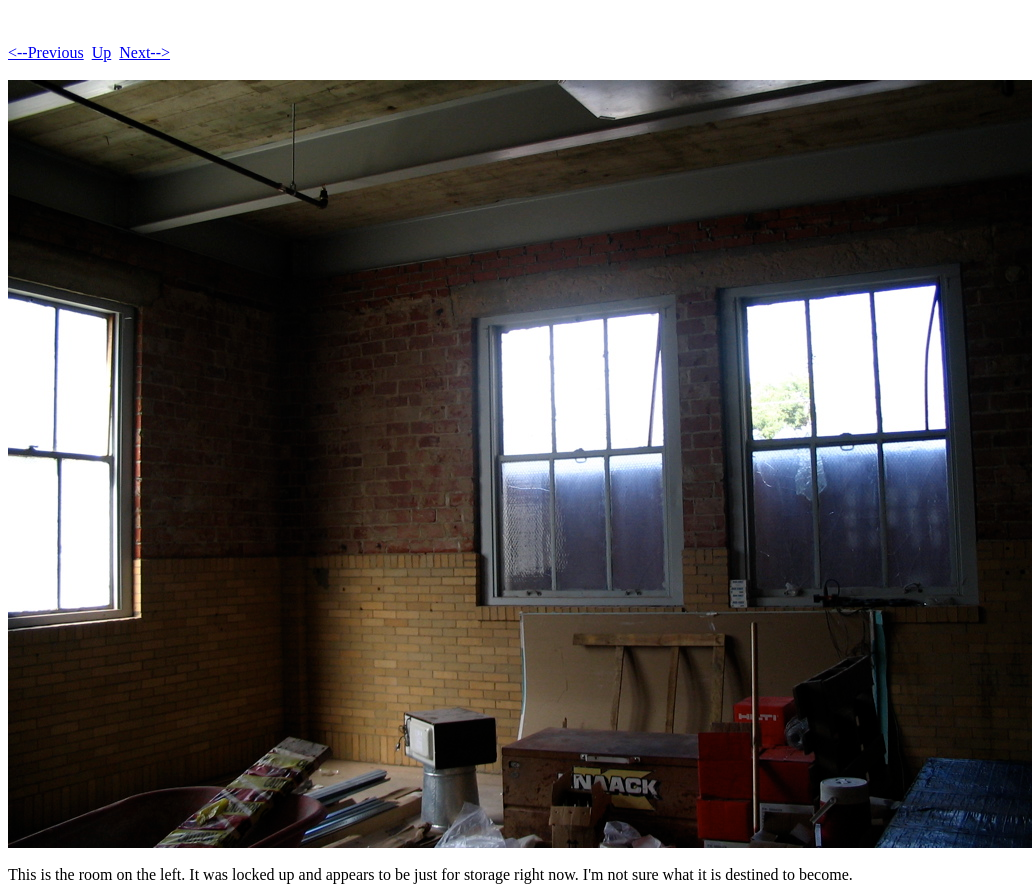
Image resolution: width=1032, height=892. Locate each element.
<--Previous (46, 52)
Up (102, 52)
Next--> (144, 52)
